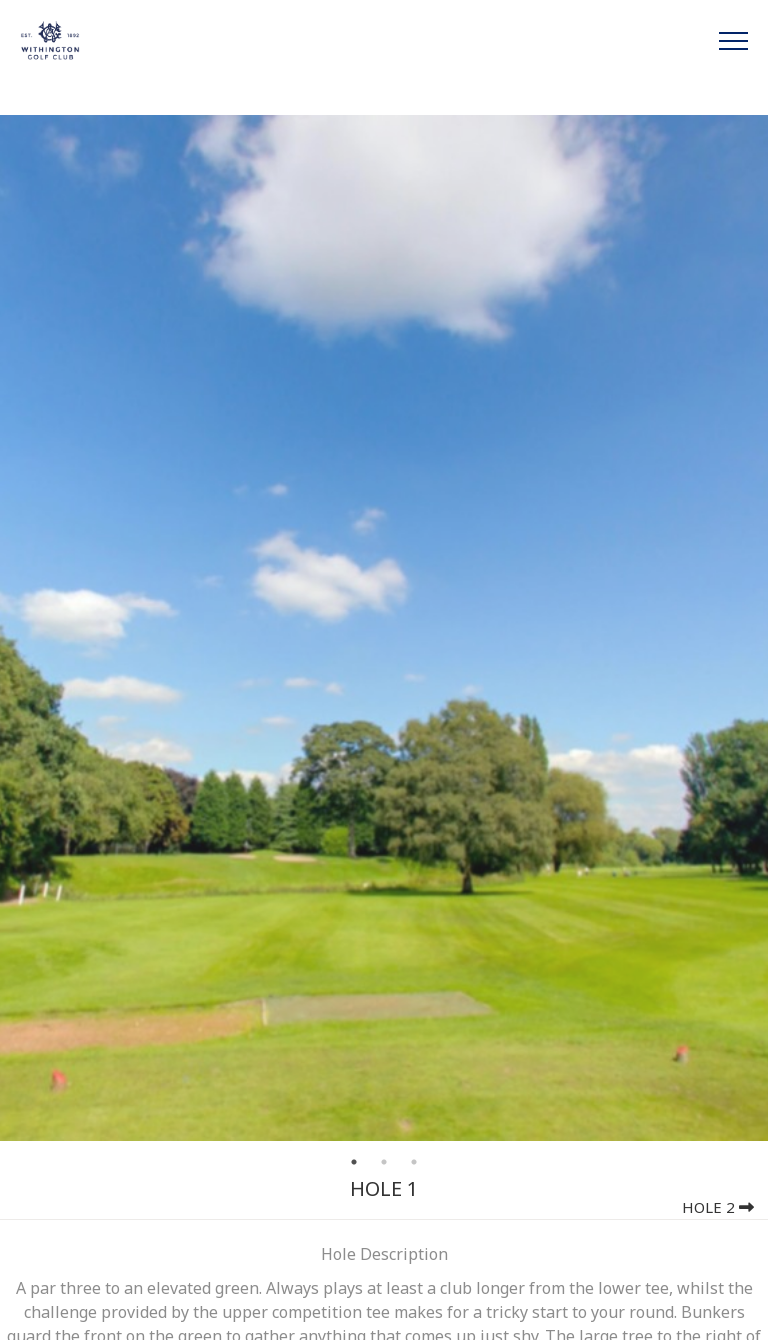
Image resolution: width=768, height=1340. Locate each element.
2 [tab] (384, 1162)
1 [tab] (354, 1162)
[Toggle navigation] (732, 40)
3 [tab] (414, 1162)
